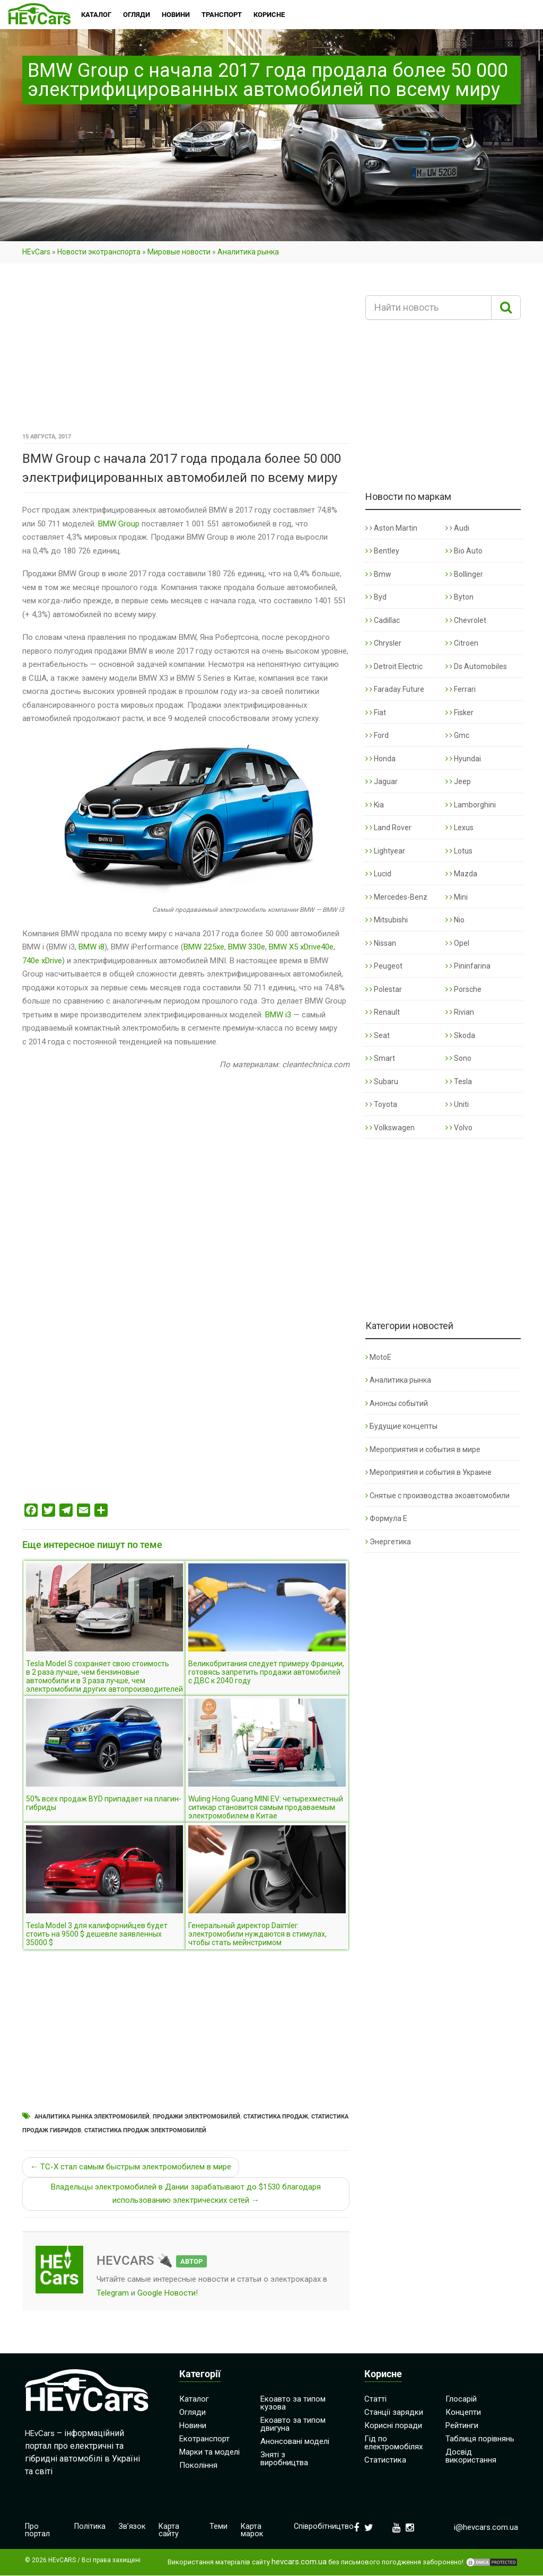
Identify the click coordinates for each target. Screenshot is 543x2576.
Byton (459, 597)
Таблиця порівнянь (479, 2438)
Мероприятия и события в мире (422, 1449)
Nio (455, 920)
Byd (376, 597)
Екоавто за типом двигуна (293, 2424)
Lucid (378, 873)
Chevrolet (465, 620)
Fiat (375, 712)
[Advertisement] (185, 351)
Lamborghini (470, 805)
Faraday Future (394, 689)
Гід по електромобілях (393, 2442)
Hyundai (463, 758)
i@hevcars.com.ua (486, 2527)
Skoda (460, 1035)
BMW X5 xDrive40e (301, 947)
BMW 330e (246, 947)
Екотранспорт (204, 2438)
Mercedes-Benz (396, 897)
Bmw (378, 574)
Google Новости (166, 2293)
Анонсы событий (396, 1403)
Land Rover (388, 827)
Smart (380, 1058)
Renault (382, 1012)
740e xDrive (42, 960)
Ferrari (460, 689)
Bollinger (464, 574)
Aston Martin (391, 528)
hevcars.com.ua (299, 2562)
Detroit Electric (394, 666)
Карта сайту (171, 2530)
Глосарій (461, 2399)
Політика (89, 2526)
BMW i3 (278, 1014)
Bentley (382, 551)
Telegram (113, 2293)
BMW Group (118, 524)
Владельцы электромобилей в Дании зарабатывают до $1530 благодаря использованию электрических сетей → (186, 2193)
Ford (377, 735)
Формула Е (386, 1518)
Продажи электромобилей (196, 2116)
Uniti (457, 1104)
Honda (380, 758)
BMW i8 (91, 947)
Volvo (458, 1127)
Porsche (463, 989)
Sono (458, 1058)
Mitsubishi (386, 920)
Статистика (385, 2460)
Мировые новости (179, 252)
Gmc (457, 735)
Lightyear (385, 851)
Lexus (459, 827)
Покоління (198, 2465)
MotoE (378, 1357)
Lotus (458, 851)
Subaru (381, 1081)
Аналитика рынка (248, 252)
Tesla (458, 1081)
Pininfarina (468, 966)
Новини (192, 2425)
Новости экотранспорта (99, 252)
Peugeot (383, 966)
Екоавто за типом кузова (293, 2403)
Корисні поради (393, 2425)
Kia (374, 805)
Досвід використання (470, 2456)
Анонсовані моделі (294, 2441)
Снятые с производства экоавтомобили (437, 1495)
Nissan (380, 943)
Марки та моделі (209, 2452)
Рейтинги (461, 2425)
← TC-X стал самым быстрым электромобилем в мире (130, 2166)
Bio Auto (464, 551)
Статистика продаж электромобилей (145, 2130)
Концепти (463, 2412)
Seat (377, 1035)
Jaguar (381, 781)
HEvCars (36, 252)
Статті (375, 2399)
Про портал (37, 2530)
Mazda (461, 873)
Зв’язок (133, 2526)
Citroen (461, 643)
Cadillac (382, 620)
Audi (457, 528)
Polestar (383, 989)
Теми (219, 2526)
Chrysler (383, 643)
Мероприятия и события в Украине (428, 1472)
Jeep (458, 781)
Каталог (194, 2399)
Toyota (381, 1104)
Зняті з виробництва (284, 2458)
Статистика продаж (275, 2116)
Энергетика (388, 1541)
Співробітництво (323, 2526)
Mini (456, 897)
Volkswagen (390, 1127)
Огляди (192, 2412)
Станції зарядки (393, 2412)
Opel (457, 943)
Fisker (459, 712)
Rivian (459, 1012)
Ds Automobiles (476, 666)
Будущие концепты (401, 1426)
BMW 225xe (203, 947)
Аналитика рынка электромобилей (92, 2116)
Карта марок (252, 2530)
